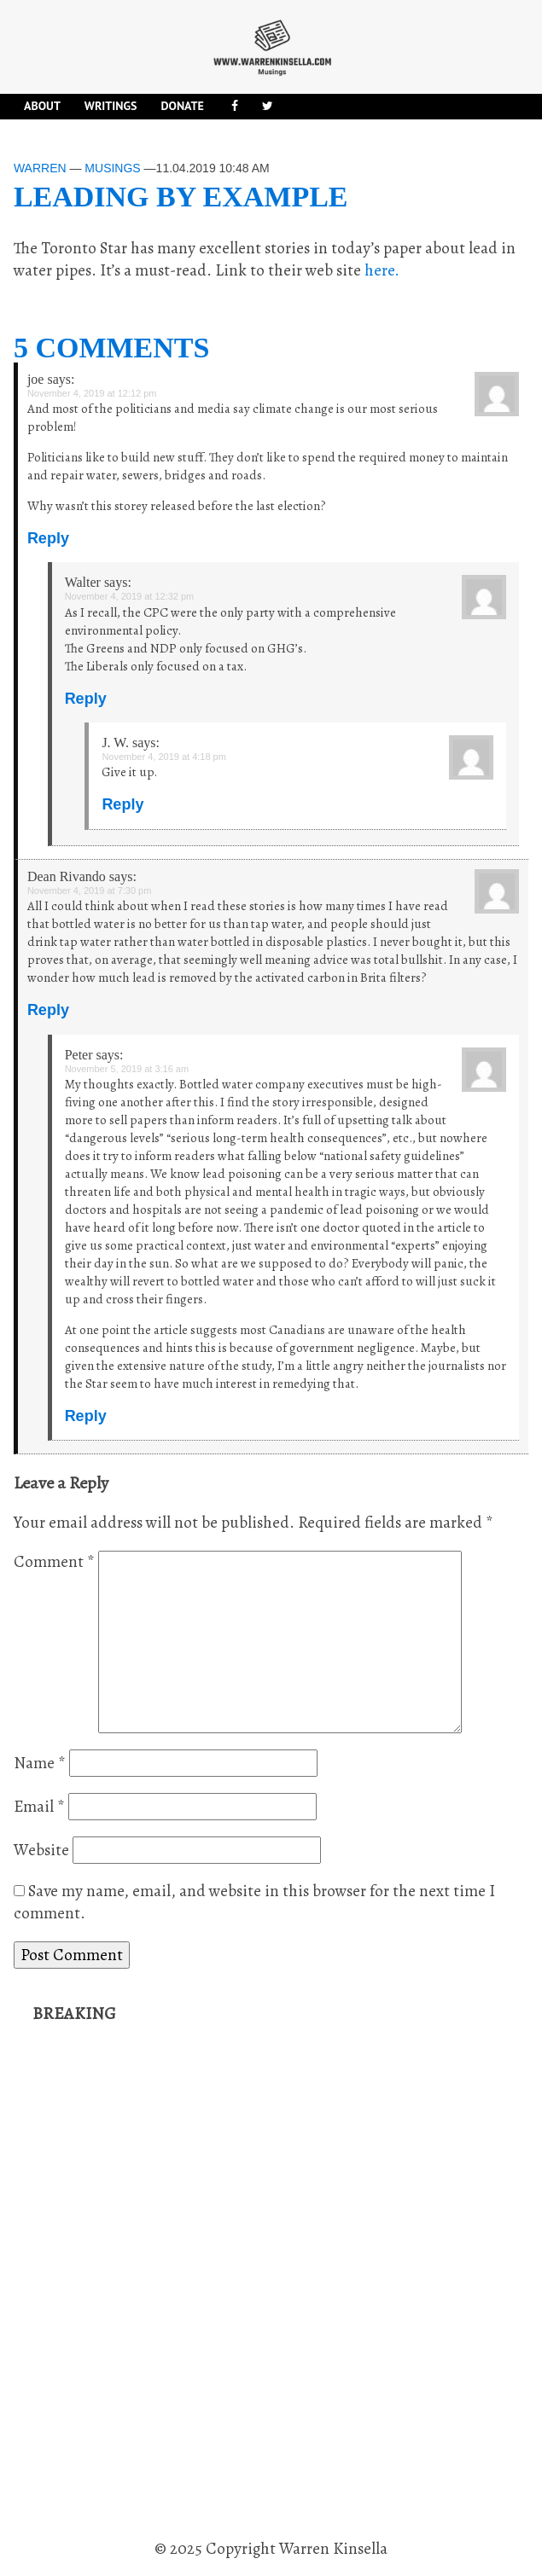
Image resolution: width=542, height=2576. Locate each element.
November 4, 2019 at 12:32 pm (130, 596)
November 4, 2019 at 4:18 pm (164, 756)
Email (39, 1807)
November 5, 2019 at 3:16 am (127, 1069)
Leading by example (181, 196)
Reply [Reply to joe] (48, 538)
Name (40, 1763)
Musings (112, 168)
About (42, 105)
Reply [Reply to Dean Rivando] (48, 1009)
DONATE (181, 105)
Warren (40, 168)
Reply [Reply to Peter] (86, 1415)
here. (381, 270)
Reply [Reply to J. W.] (122, 804)
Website (41, 1850)
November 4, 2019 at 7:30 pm (89, 890)
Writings (111, 105)
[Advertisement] (160, 2282)
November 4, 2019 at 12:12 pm (92, 393)
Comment (54, 1562)
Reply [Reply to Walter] (86, 698)
